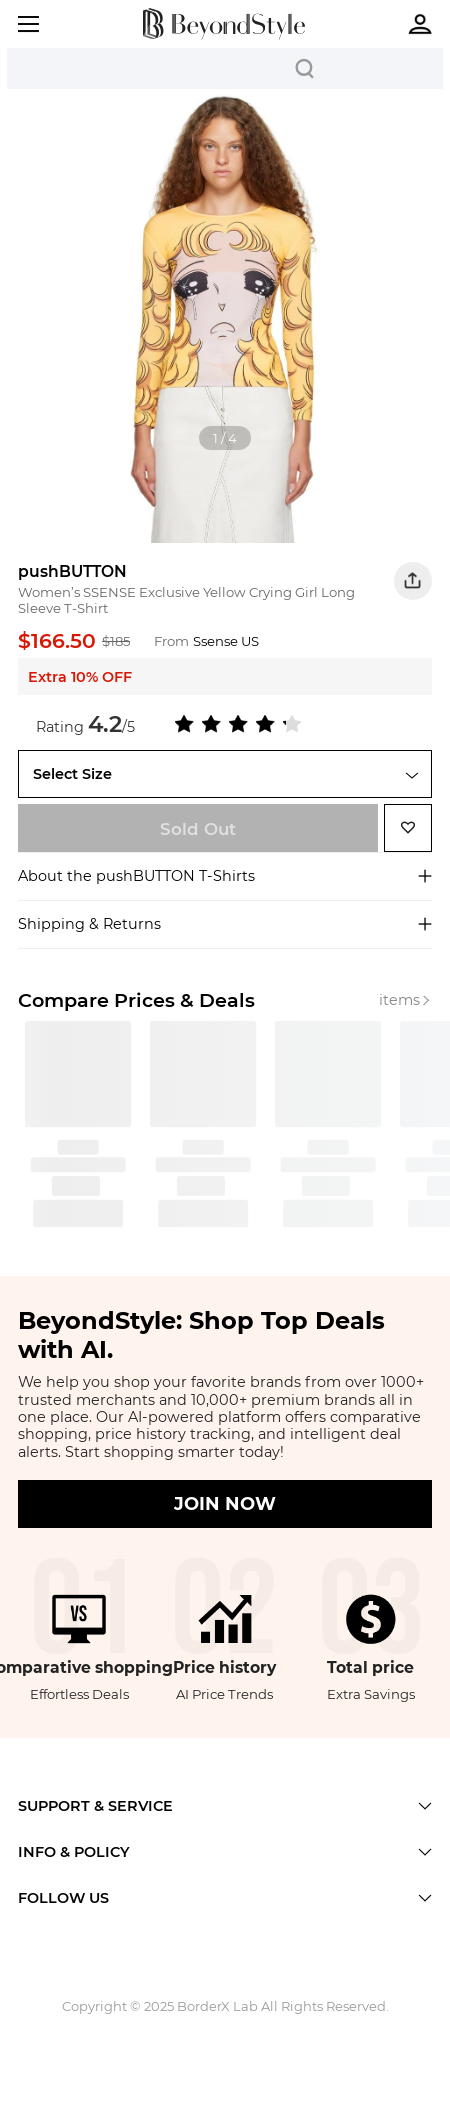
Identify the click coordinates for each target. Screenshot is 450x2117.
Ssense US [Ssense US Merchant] (226, 641)
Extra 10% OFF (80, 677)
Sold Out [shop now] (198, 829)
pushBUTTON (72, 571)
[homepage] (224, 24)
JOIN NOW (225, 1504)
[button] (413, 581)
